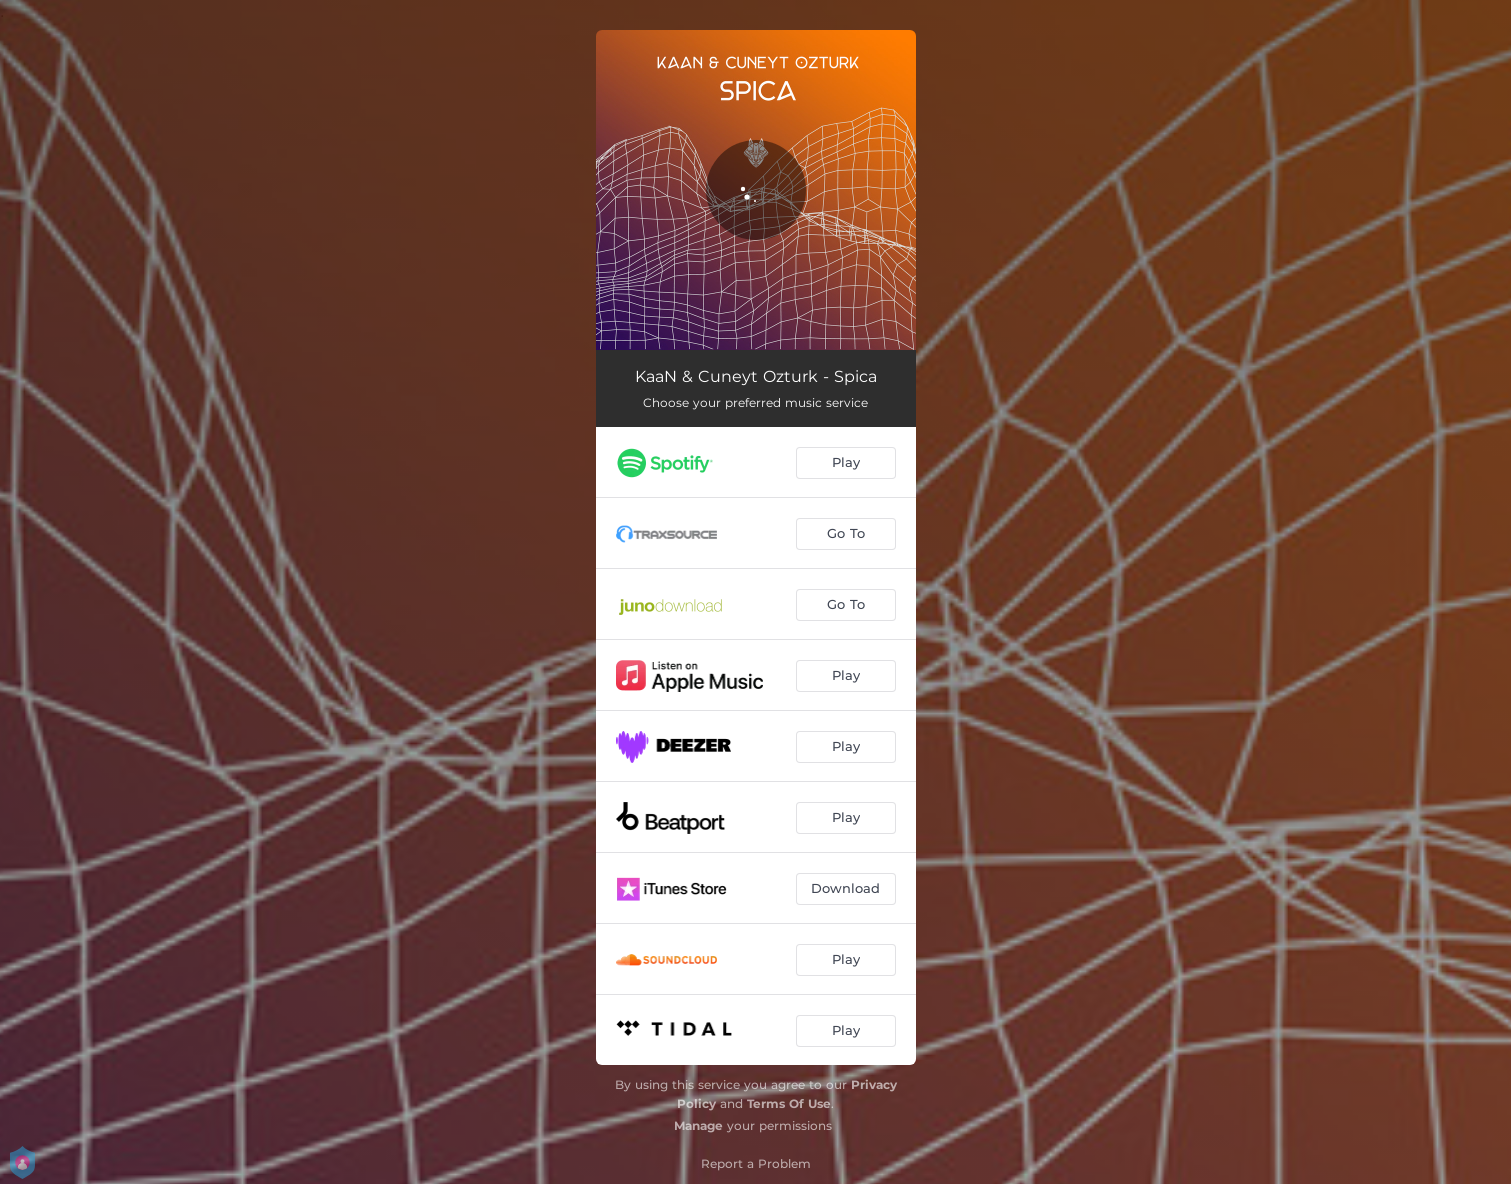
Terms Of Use (789, 1103)
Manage (698, 1125)
